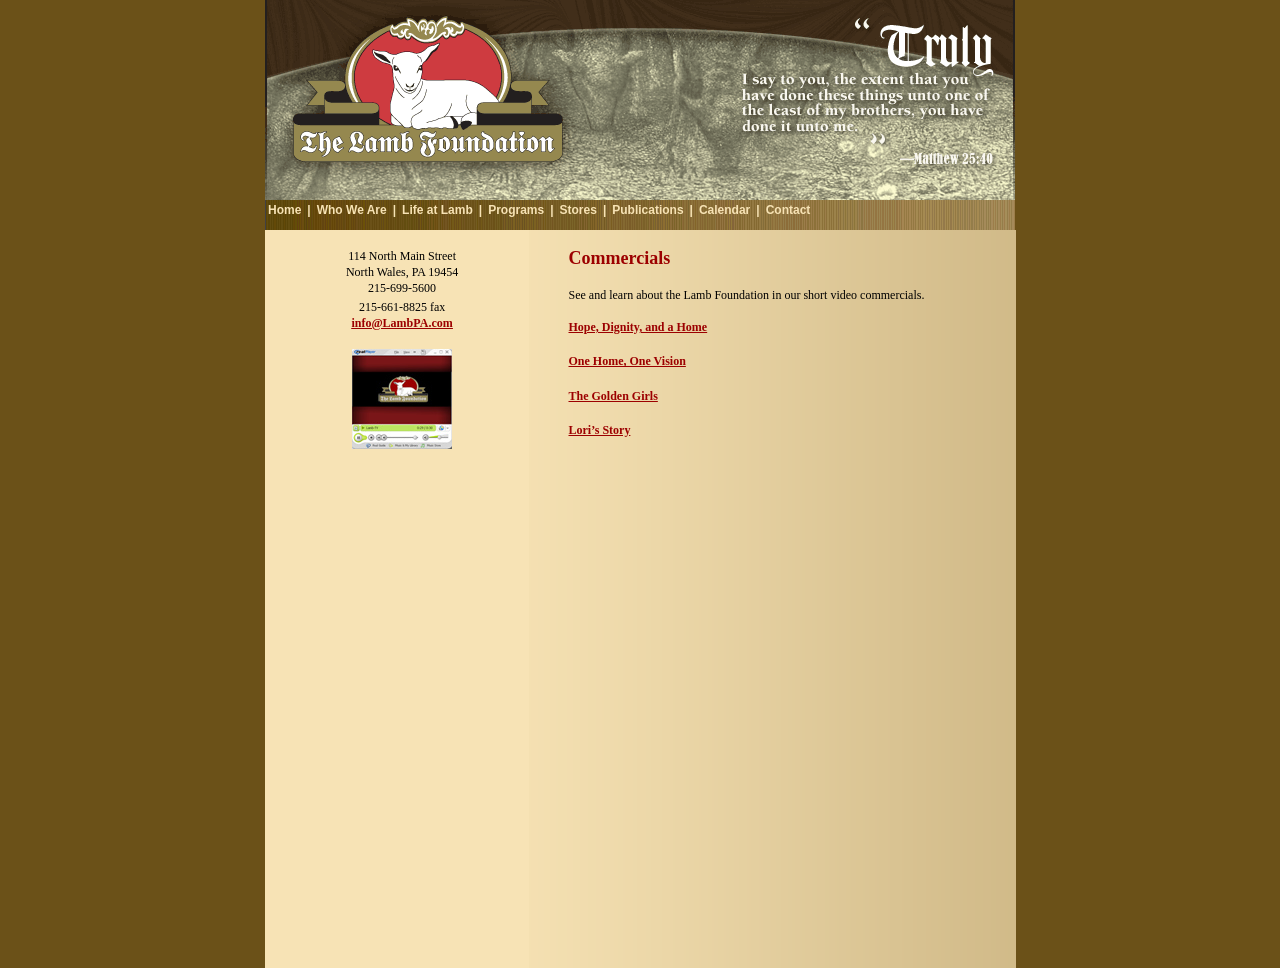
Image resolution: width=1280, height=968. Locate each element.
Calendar (724, 210)
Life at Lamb (437, 210)
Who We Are (352, 210)
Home (284, 210)
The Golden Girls (613, 396)
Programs (516, 210)
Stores (578, 210)
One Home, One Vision (627, 361)
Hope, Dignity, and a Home (638, 327)
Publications (647, 210)
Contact (788, 210)
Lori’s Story (600, 430)
